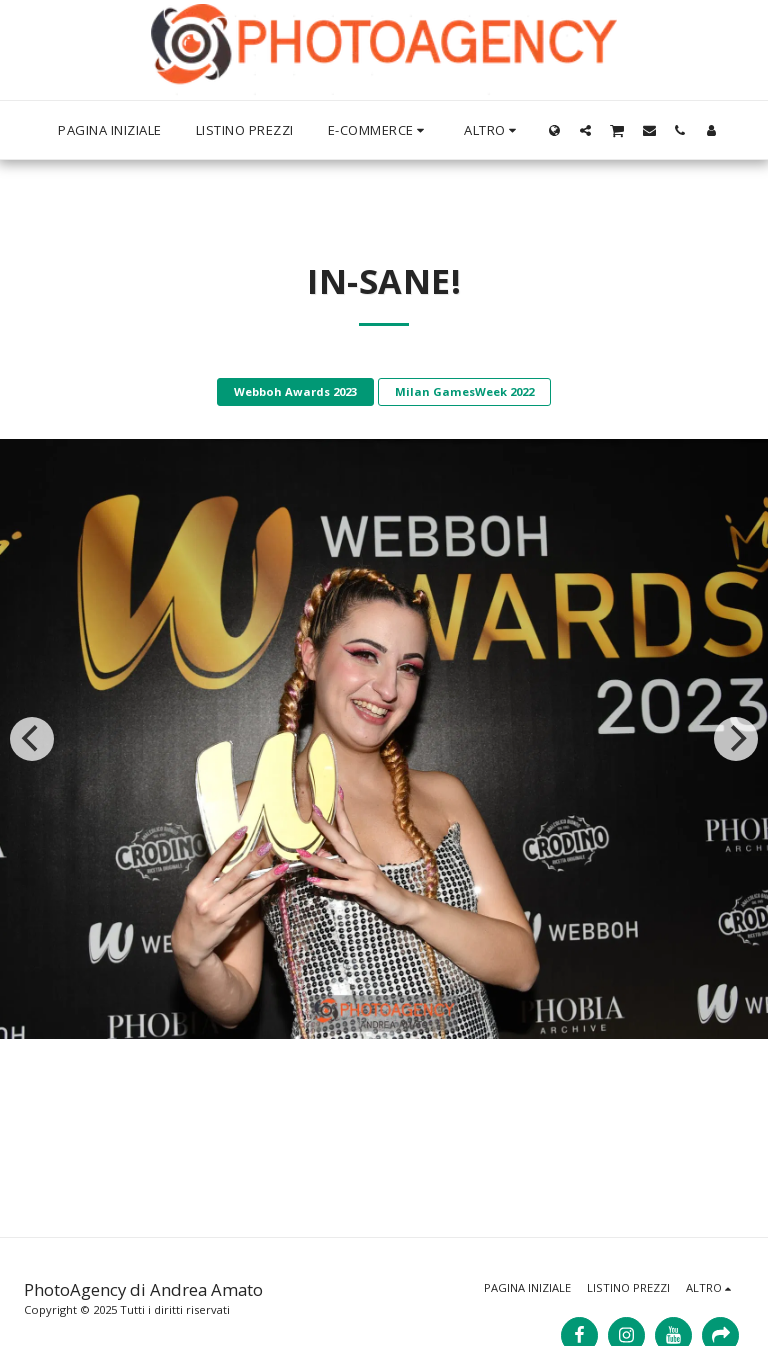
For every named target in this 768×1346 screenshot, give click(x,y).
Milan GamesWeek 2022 (464, 391)
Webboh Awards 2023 (295, 391)
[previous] (32, 739)
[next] (736, 739)
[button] (585, 130)
